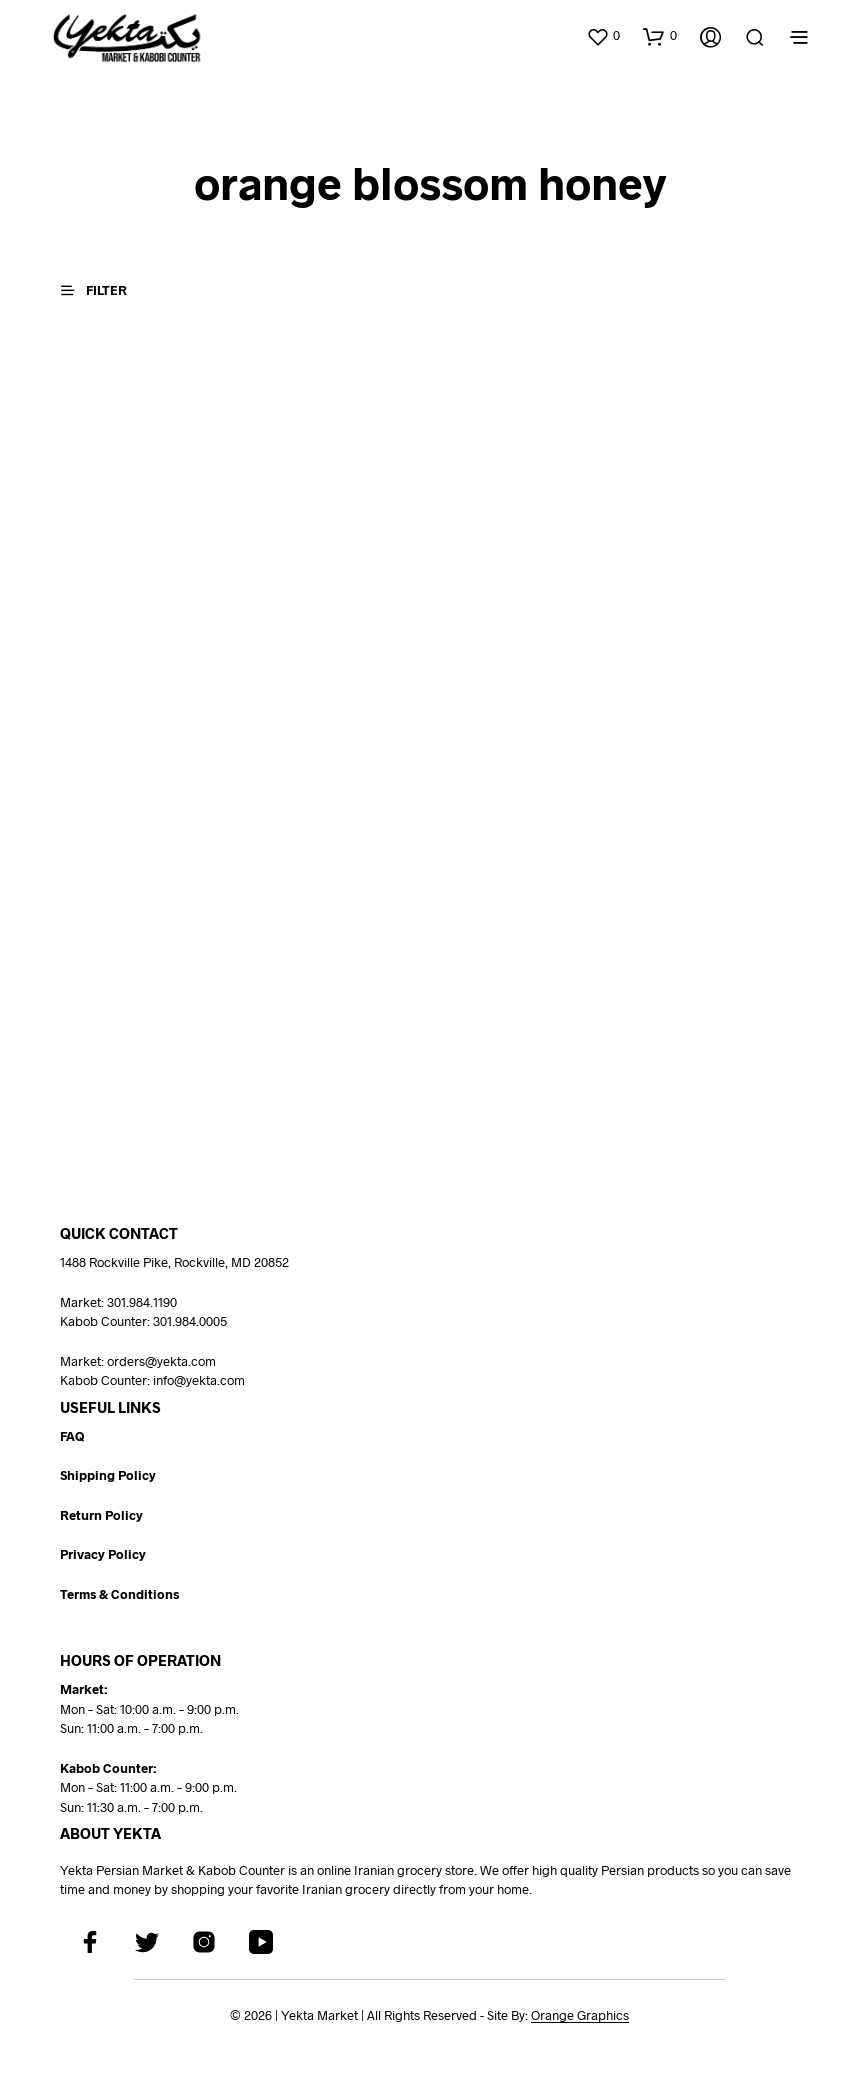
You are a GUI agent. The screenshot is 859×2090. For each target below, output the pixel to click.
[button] (603, 36)
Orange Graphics (580, 2014)
